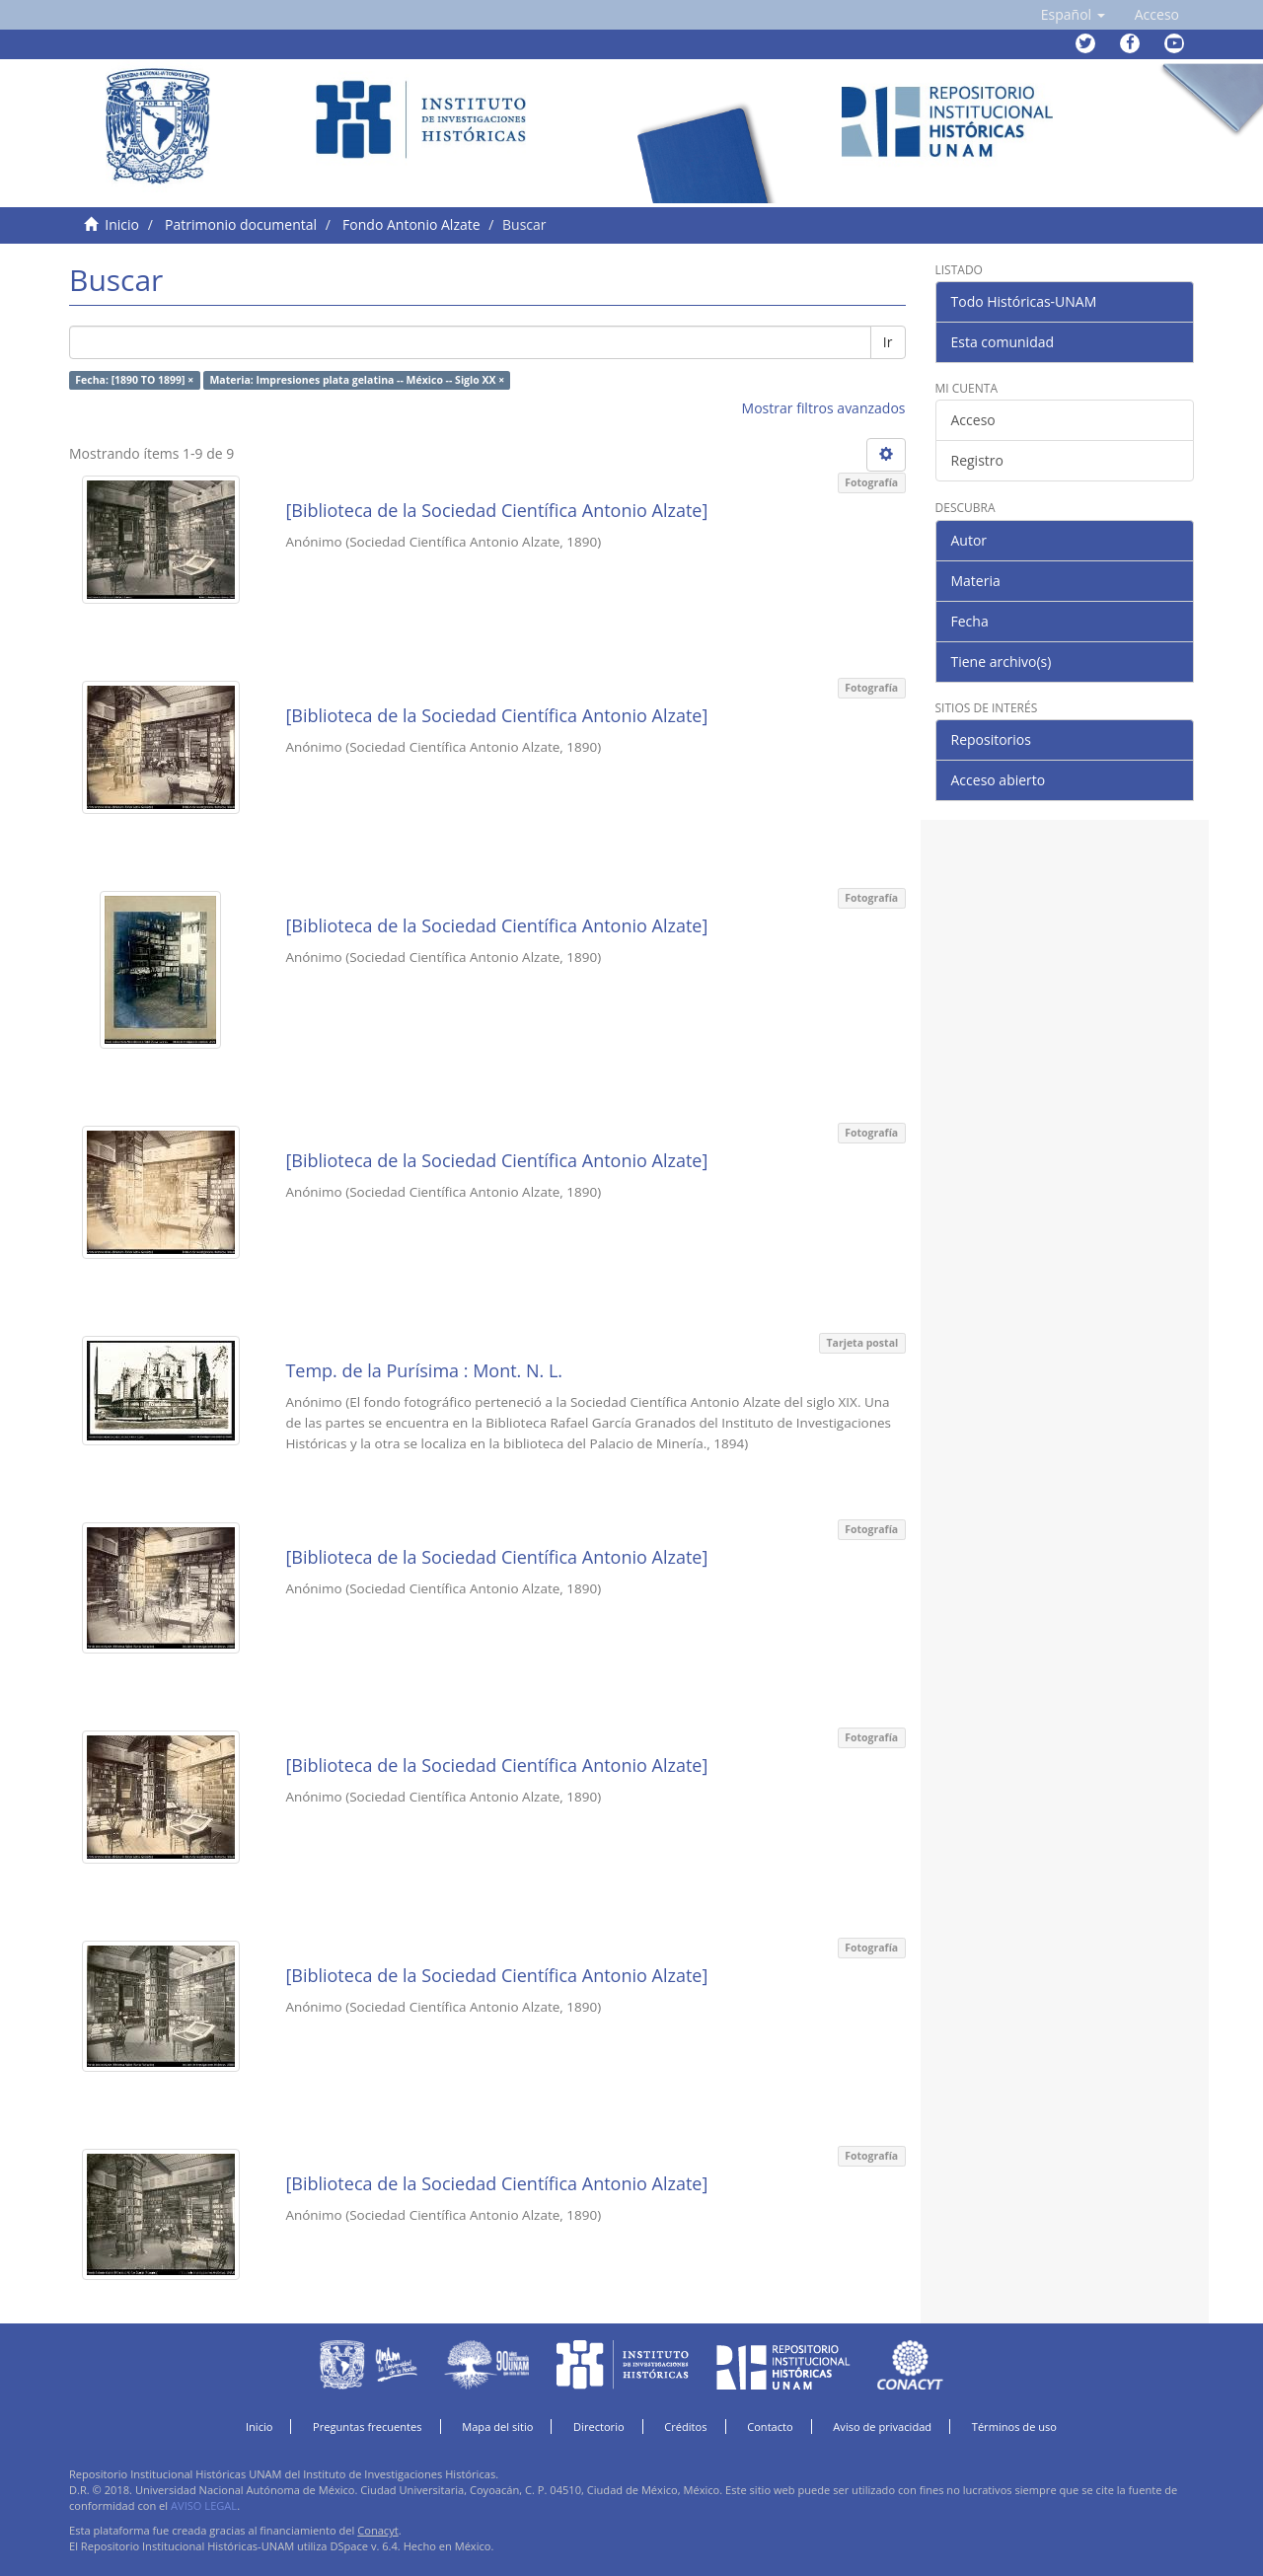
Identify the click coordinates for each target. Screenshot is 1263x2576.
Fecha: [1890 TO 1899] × (134, 380)
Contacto (770, 2426)
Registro (977, 460)
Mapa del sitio (497, 2426)
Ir (888, 341)
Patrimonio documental (241, 224)
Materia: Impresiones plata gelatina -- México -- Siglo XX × (356, 380)
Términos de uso (1014, 2426)
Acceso (973, 419)
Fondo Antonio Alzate (411, 224)
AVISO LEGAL (204, 2505)
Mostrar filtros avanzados (824, 408)
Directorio (599, 2426)
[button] (1073, 15)
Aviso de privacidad (882, 2426)
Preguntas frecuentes (367, 2426)
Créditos (685, 2426)
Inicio (122, 224)
